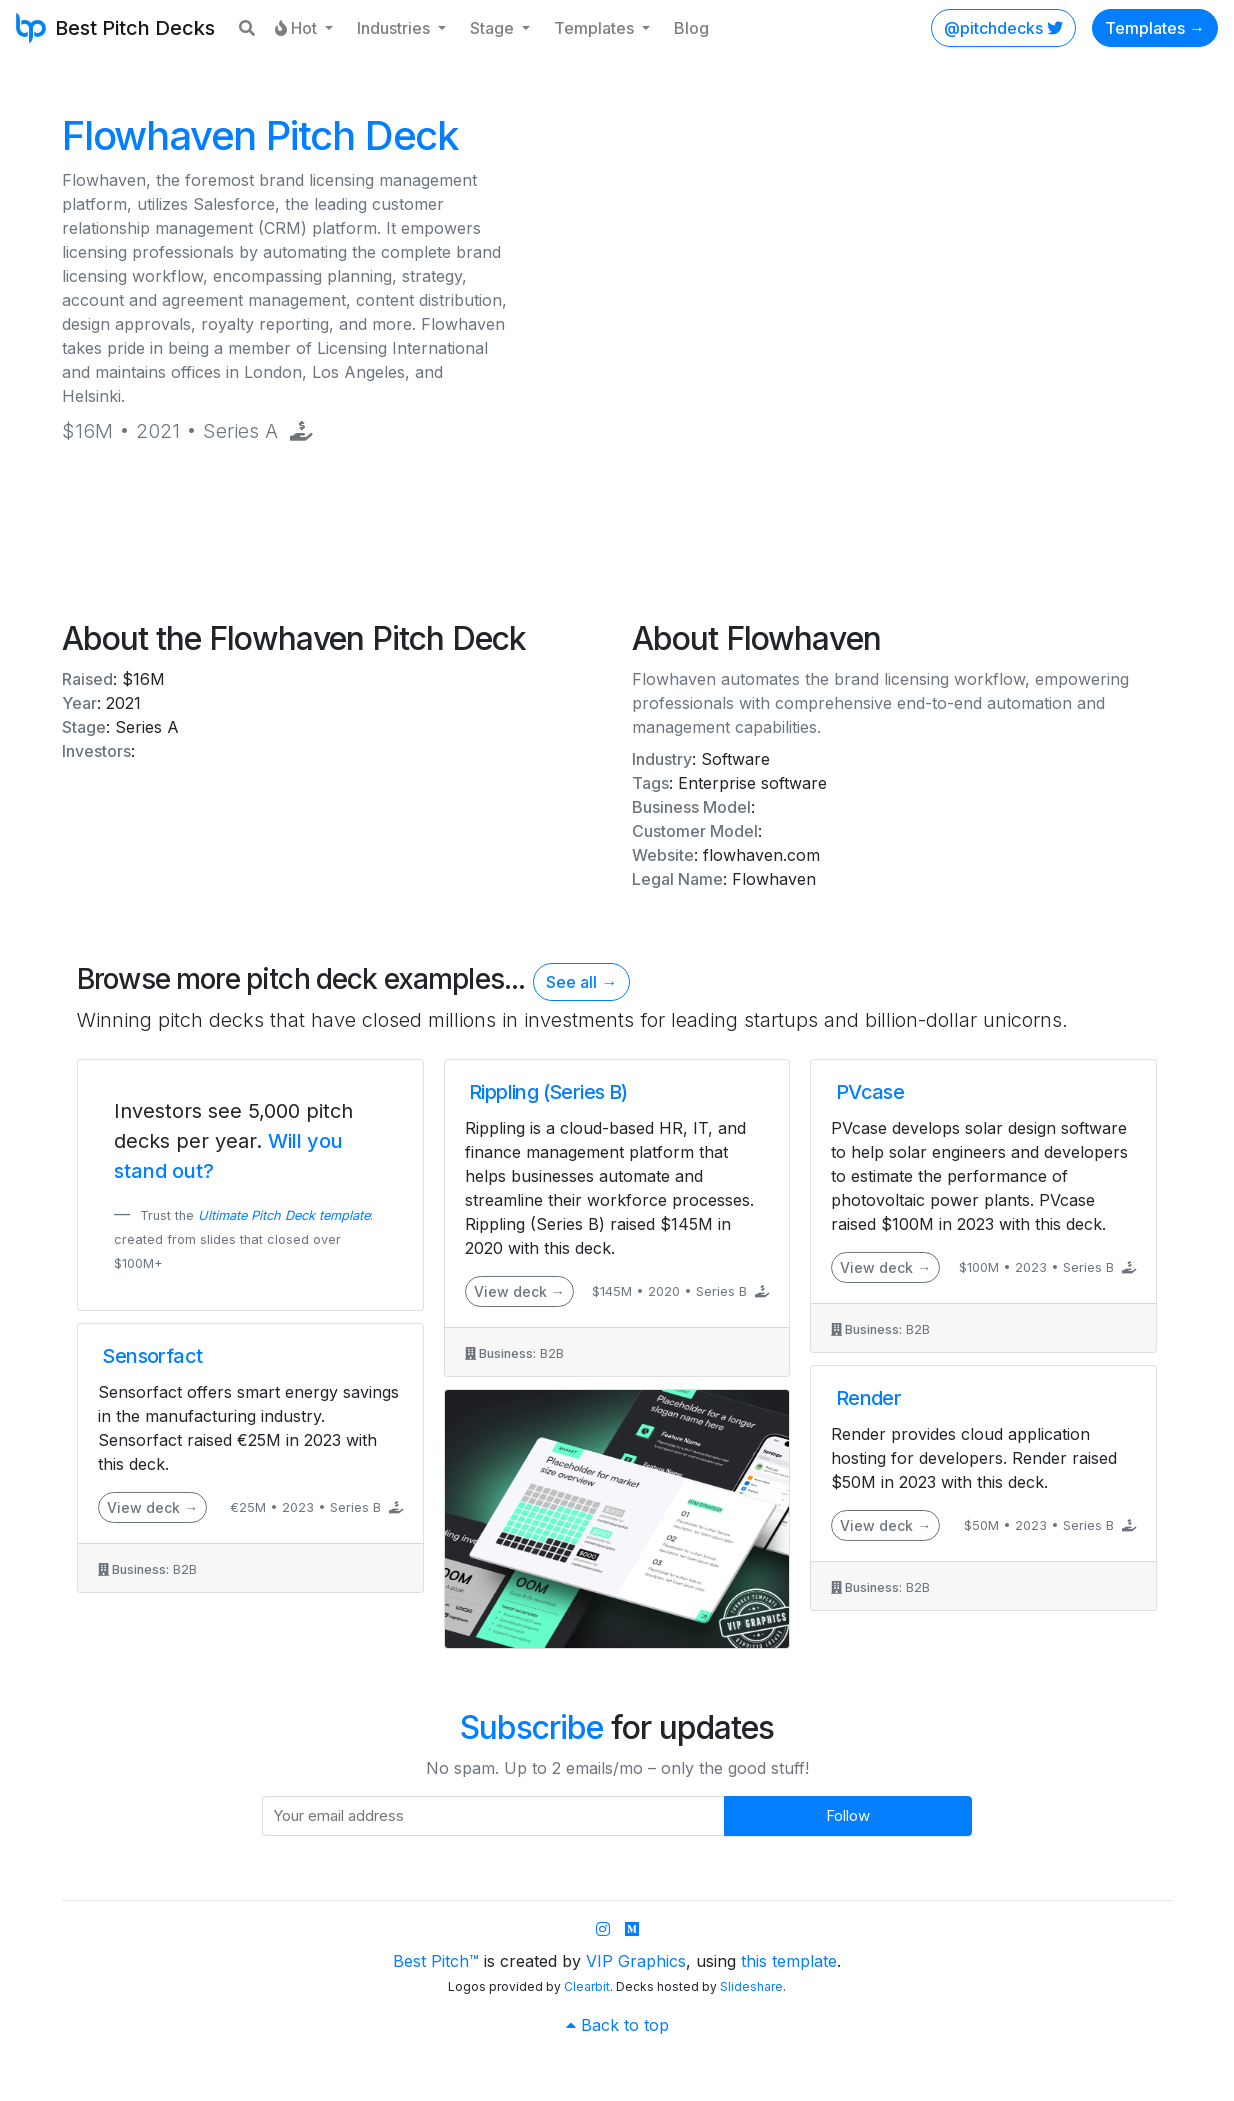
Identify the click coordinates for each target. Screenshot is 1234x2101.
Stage (494, 28)
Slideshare (751, 1986)
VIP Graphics (636, 1961)
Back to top (617, 2025)
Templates (596, 28)
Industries (395, 28)
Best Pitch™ (436, 1961)
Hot (298, 28)
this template (789, 1961)
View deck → (152, 1507)
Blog (691, 28)
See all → (581, 982)
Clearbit (587, 1986)
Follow (848, 1815)
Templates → (1155, 28)
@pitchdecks (1003, 28)
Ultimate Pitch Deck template (284, 1215)
